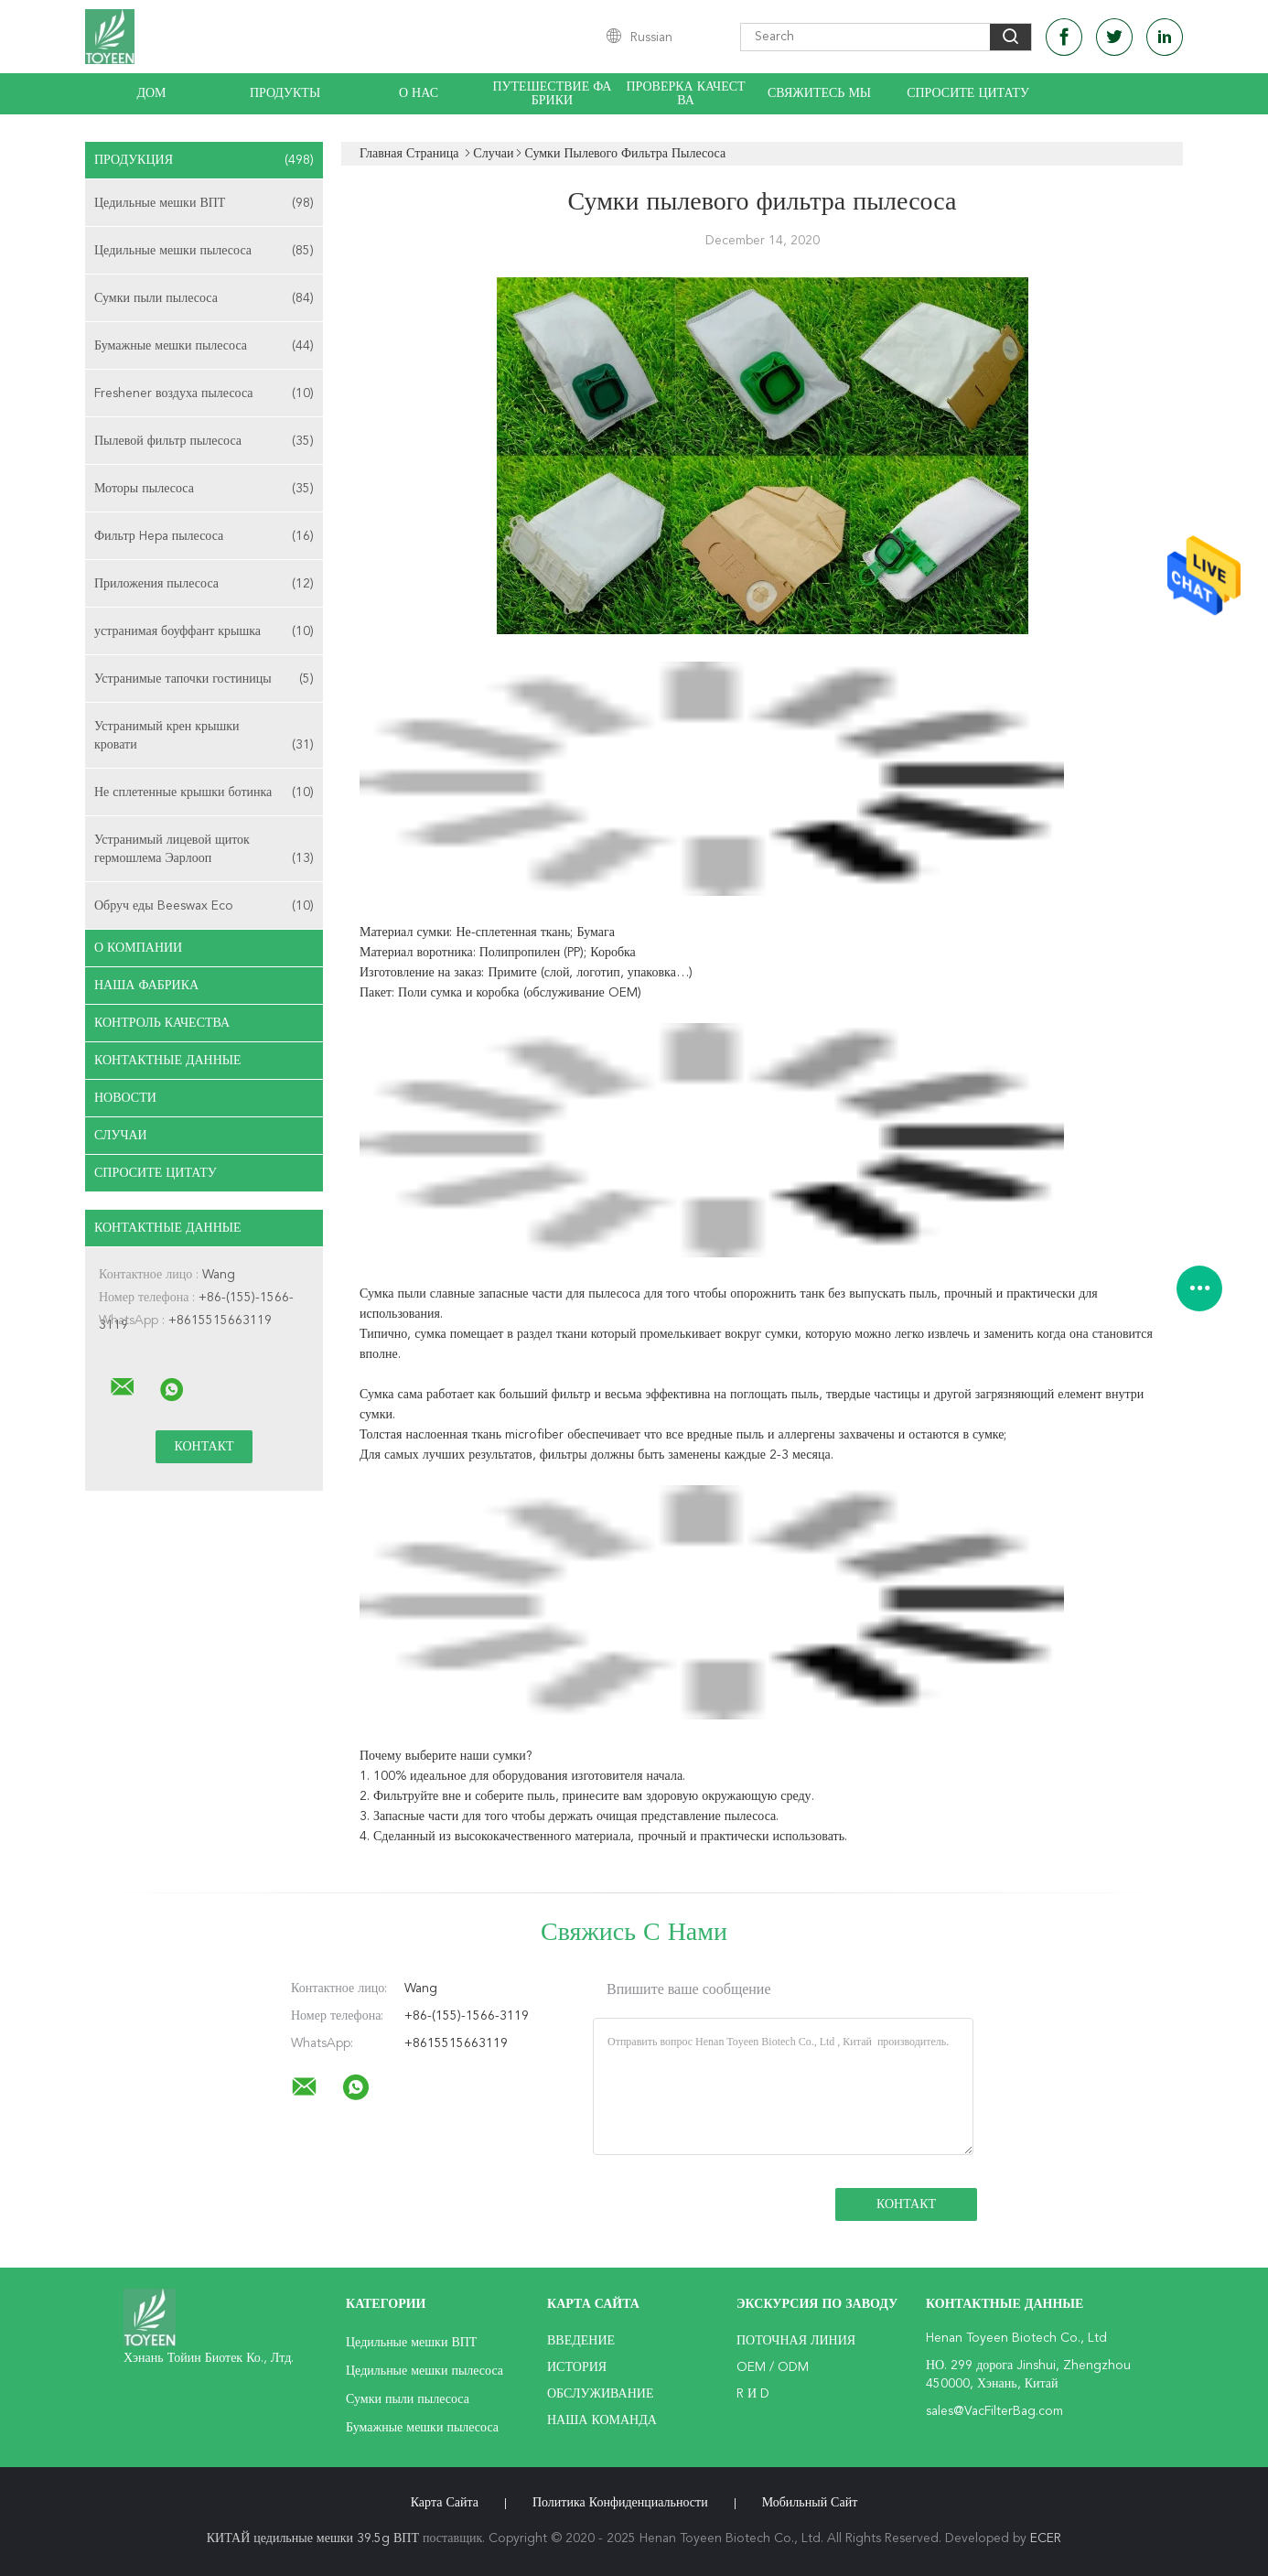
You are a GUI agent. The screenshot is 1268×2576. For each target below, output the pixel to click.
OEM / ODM (772, 2367)
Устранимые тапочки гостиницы (204, 679)
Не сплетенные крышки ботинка (204, 792)
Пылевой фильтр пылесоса (204, 441)
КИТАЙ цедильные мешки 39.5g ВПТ (313, 2538)
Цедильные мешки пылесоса (204, 251)
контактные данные (168, 1060)
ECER (1045, 2538)
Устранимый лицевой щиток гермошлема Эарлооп (204, 851)
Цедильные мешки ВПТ (204, 203)
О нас (418, 93)
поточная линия (795, 2340)
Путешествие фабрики (552, 94)
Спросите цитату (968, 93)
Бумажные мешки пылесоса (204, 346)
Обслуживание (600, 2393)
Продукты (285, 93)
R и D (752, 2393)
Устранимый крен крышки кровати (204, 737)
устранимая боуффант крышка (204, 631)
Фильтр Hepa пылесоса (204, 536)
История (577, 2367)
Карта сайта (444, 2502)
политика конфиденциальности (620, 2502)
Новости (125, 1098)
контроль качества (162, 1023)
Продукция (204, 160)
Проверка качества (685, 94)
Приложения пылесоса (204, 584)
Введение (581, 2340)
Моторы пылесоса (204, 489)
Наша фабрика (146, 985)
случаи (120, 1135)
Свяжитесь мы (819, 93)
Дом (151, 93)
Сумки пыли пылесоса (204, 298)
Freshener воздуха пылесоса (204, 393)
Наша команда (602, 2420)
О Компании (138, 948)
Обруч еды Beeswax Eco (204, 906)
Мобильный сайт (810, 2502)
